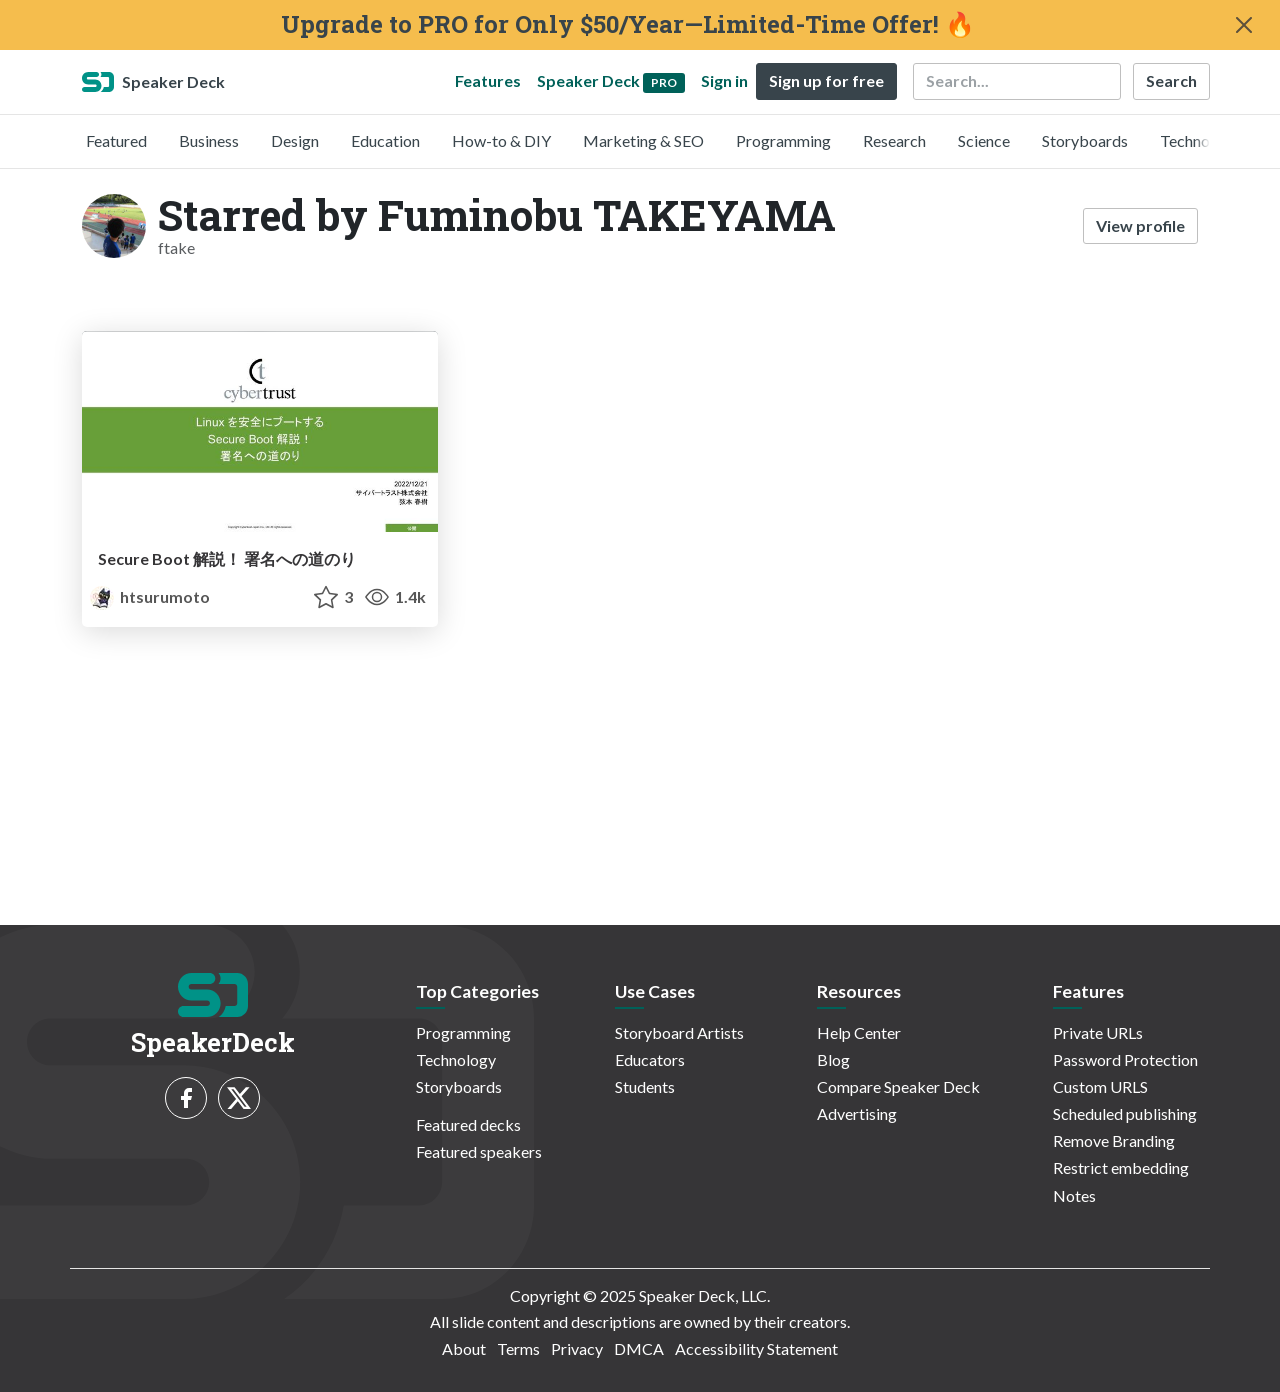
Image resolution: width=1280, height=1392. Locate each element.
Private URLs (1098, 1032)
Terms (518, 1348)
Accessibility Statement (756, 1348)
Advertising (857, 1113)
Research (894, 140)
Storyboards (1085, 140)
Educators (650, 1059)
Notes (1074, 1195)
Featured (116, 140)
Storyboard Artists (679, 1032)
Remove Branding (1114, 1140)
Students (645, 1086)
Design (295, 140)
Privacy (577, 1348)
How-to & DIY (501, 140)
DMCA (639, 1348)
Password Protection (1125, 1059)
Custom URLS (1100, 1086)
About (464, 1348)
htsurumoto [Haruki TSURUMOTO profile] (150, 596)
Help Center (859, 1032)
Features (488, 80)
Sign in (724, 80)
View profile (1140, 225)
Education (385, 140)
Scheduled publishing (1125, 1113)
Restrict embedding (1121, 1167)
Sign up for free (826, 80)
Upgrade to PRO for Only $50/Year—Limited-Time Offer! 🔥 (628, 24)
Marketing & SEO (643, 140)
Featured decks (468, 1124)
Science (984, 140)
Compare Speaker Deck (898, 1086)
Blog (833, 1059)
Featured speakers (479, 1151)
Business (209, 140)
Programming (783, 140)
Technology (1200, 140)
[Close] (1244, 25)
